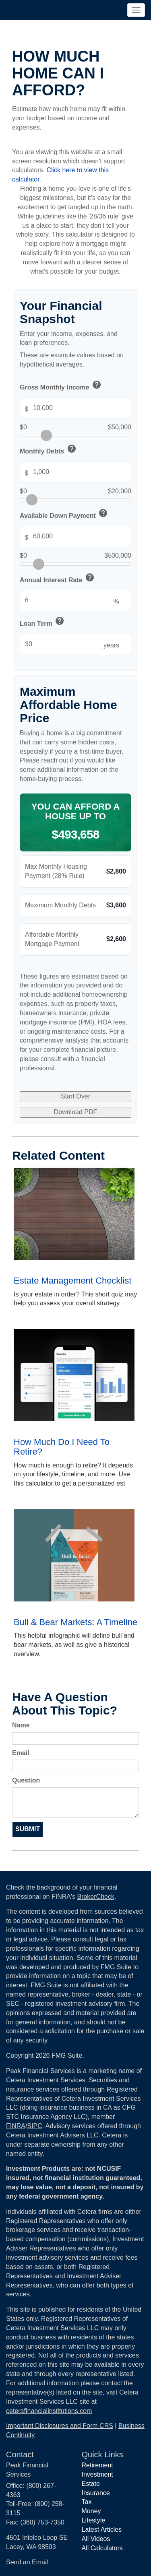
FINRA (15, 2126)
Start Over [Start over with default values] (75, 1096)
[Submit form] (27, 1829)
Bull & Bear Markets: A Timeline (75, 1622)
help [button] (96, 384)
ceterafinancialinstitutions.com (49, 2410)
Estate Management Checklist (72, 1281)
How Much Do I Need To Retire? (62, 1447)
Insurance (96, 2492)
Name (21, 1725)
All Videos (96, 2538)
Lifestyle (93, 2520)
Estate (91, 2483)
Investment (97, 2474)
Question (26, 1780)
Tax (87, 2501)
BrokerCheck (95, 1896)
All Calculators (102, 2548)
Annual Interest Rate (57, 579)
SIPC (34, 2126)
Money (91, 2511)
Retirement (97, 2465)
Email (20, 1753)
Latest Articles (102, 2529)
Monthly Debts (48, 450)
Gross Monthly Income (61, 386)
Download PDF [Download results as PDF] (75, 1112)
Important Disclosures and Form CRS (59, 2425)
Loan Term (42, 622)
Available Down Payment (64, 514)
